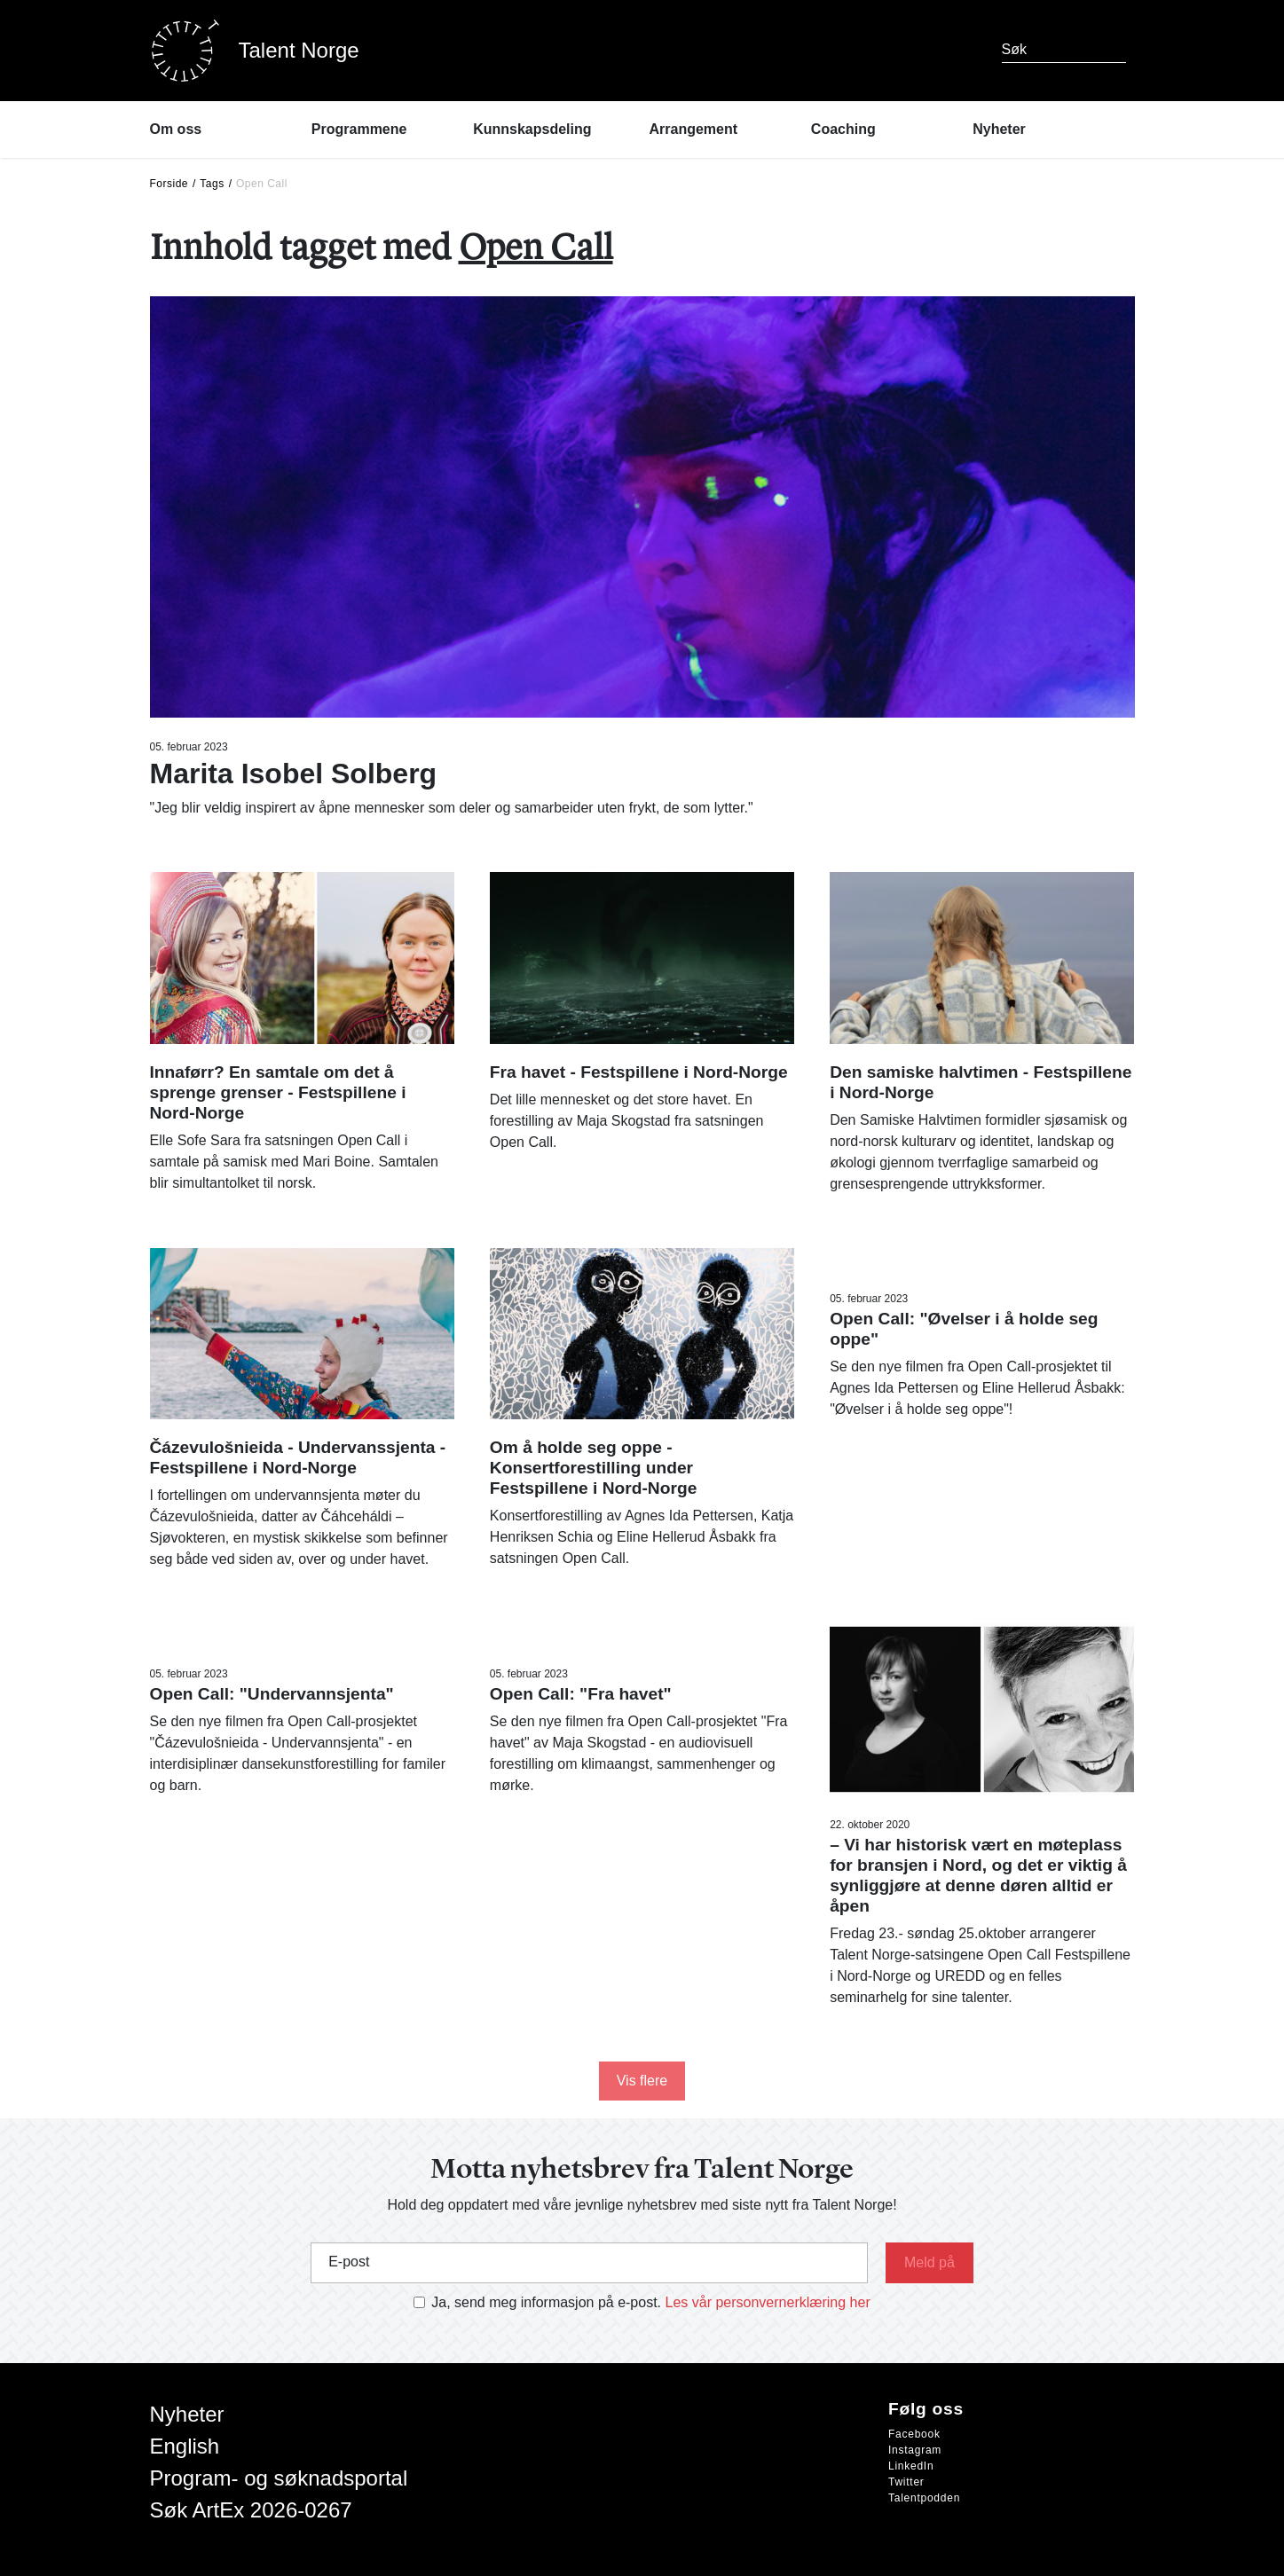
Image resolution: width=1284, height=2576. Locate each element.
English (185, 2446)
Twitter (906, 2482)
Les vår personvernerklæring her (768, 2302)
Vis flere (642, 2080)
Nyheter (187, 2414)
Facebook (914, 2434)
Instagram (914, 2450)
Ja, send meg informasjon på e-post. (546, 2302)
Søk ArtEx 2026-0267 (251, 2510)
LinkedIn (910, 2466)
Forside (169, 183)
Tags (212, 183)
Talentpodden (924, 2498)
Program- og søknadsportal (279, 2478)
